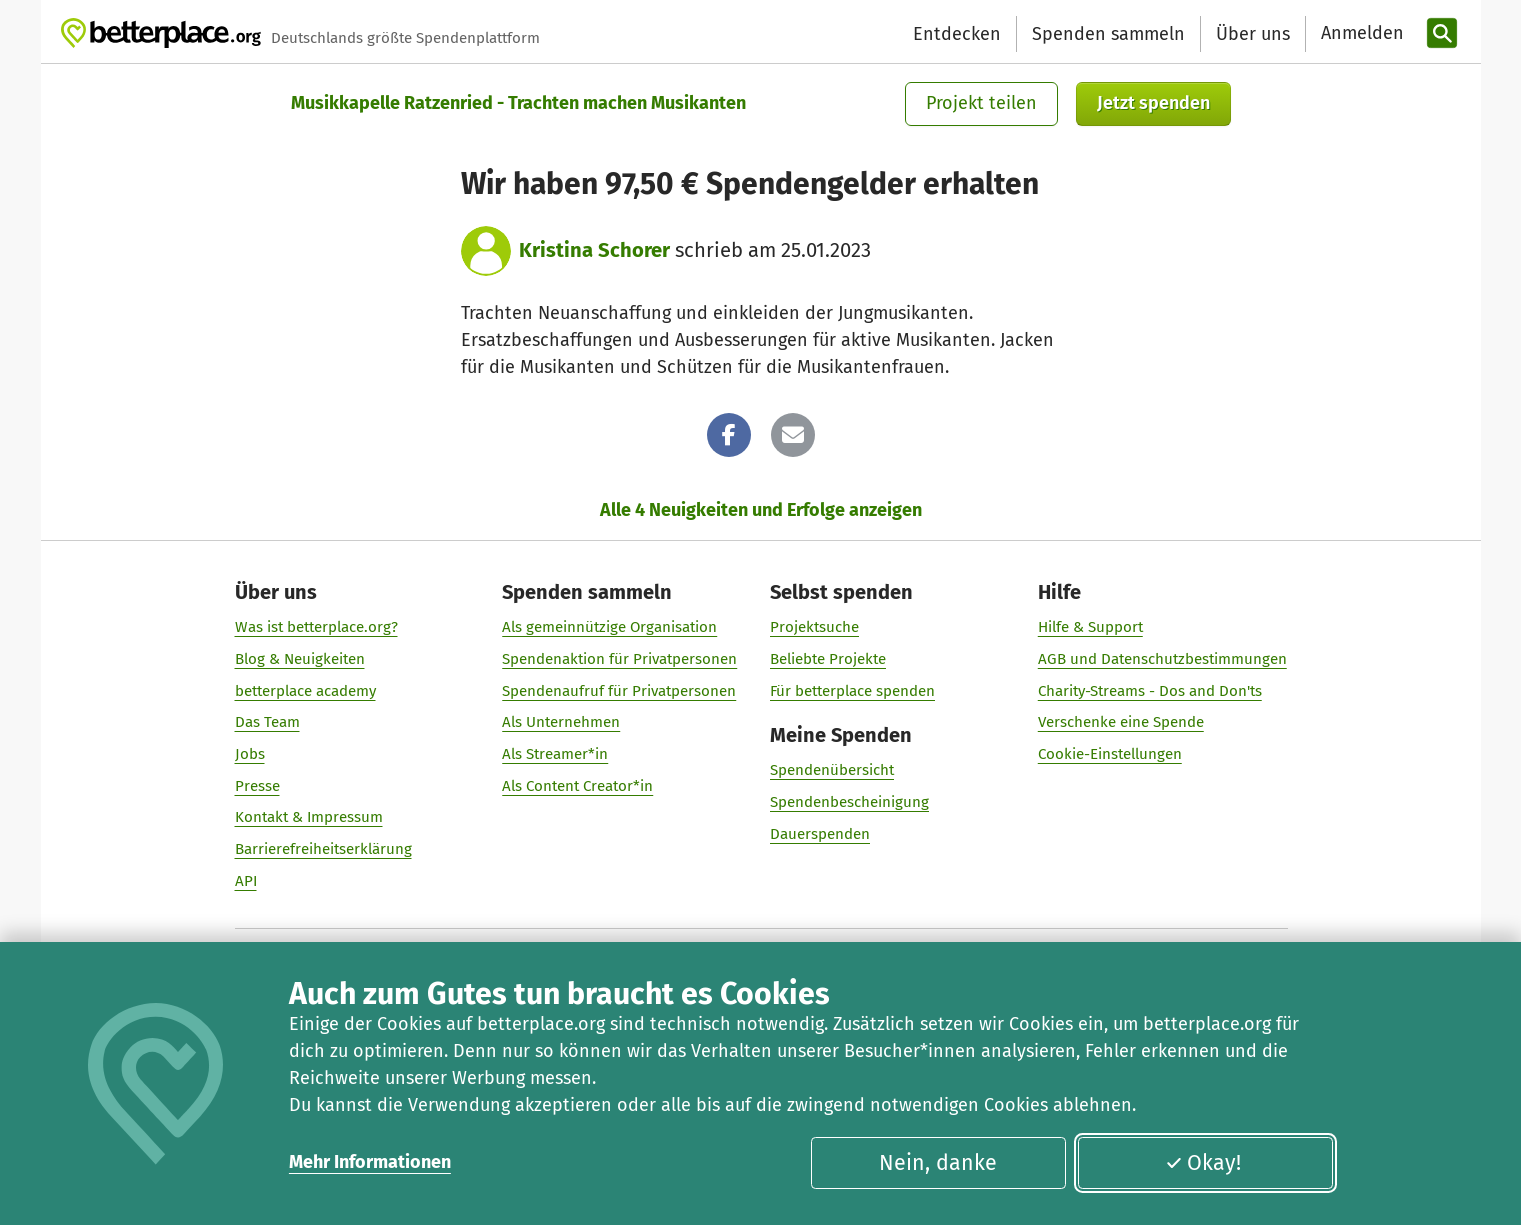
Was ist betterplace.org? (315, 627)
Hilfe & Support (1089, 627)
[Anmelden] (1360, 33)
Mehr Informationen (370, 1162)
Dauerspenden (820, 833)
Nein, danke (938, 1163)
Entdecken (957, 34)
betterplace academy (304, 690)
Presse (256, 785)
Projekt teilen (981, 103)
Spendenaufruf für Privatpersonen (619, 690)
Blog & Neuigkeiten (299, 658)
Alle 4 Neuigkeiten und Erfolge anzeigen (761, 510)
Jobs (249, 753)
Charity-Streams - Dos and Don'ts (1149, 690)
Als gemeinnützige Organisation (609, 627)
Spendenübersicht (832, 770)
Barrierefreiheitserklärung (322, 849)
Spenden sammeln (1108, 34)
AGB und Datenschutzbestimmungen (1161, 658)
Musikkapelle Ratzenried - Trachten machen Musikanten (518, 103)
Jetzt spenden (1153, 103)
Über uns (1253, 34)
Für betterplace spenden (852, 690)
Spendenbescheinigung (849, 802)
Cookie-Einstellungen (1109, 753)
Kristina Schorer (594, 250)
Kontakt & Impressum (308, 817)
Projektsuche (814, 627)
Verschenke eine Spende (1120, 722)
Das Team (266, 722)
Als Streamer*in (555, 753)
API (245, 880)
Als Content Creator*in (577, 785)
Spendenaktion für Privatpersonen (619, 658)
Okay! (1203, 1163)
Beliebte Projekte (828, 658)
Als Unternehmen (561, 722)
